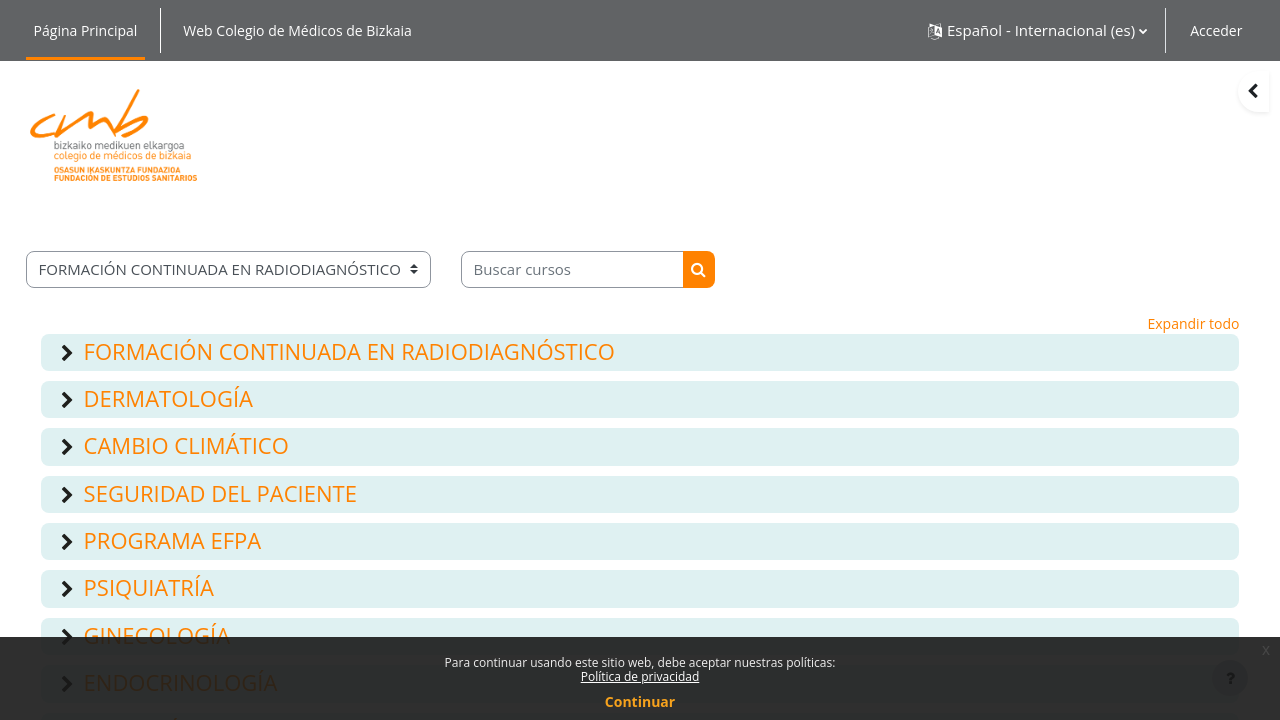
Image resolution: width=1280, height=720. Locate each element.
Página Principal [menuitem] (86, 30)
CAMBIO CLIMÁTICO (186, 445)
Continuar (640, 702)
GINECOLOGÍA (157, 635)
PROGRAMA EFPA (173, 540)
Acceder (1216, 30)
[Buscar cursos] (572, 269)
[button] (1037, 30)
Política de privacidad (640, 677)
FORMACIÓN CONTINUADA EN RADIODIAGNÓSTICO (349, 351)
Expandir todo (1194, 323)
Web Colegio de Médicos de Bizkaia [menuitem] (297, 30)
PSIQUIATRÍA (149, 587)
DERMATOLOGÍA (168, 398)
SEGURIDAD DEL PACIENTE (220, 493)
